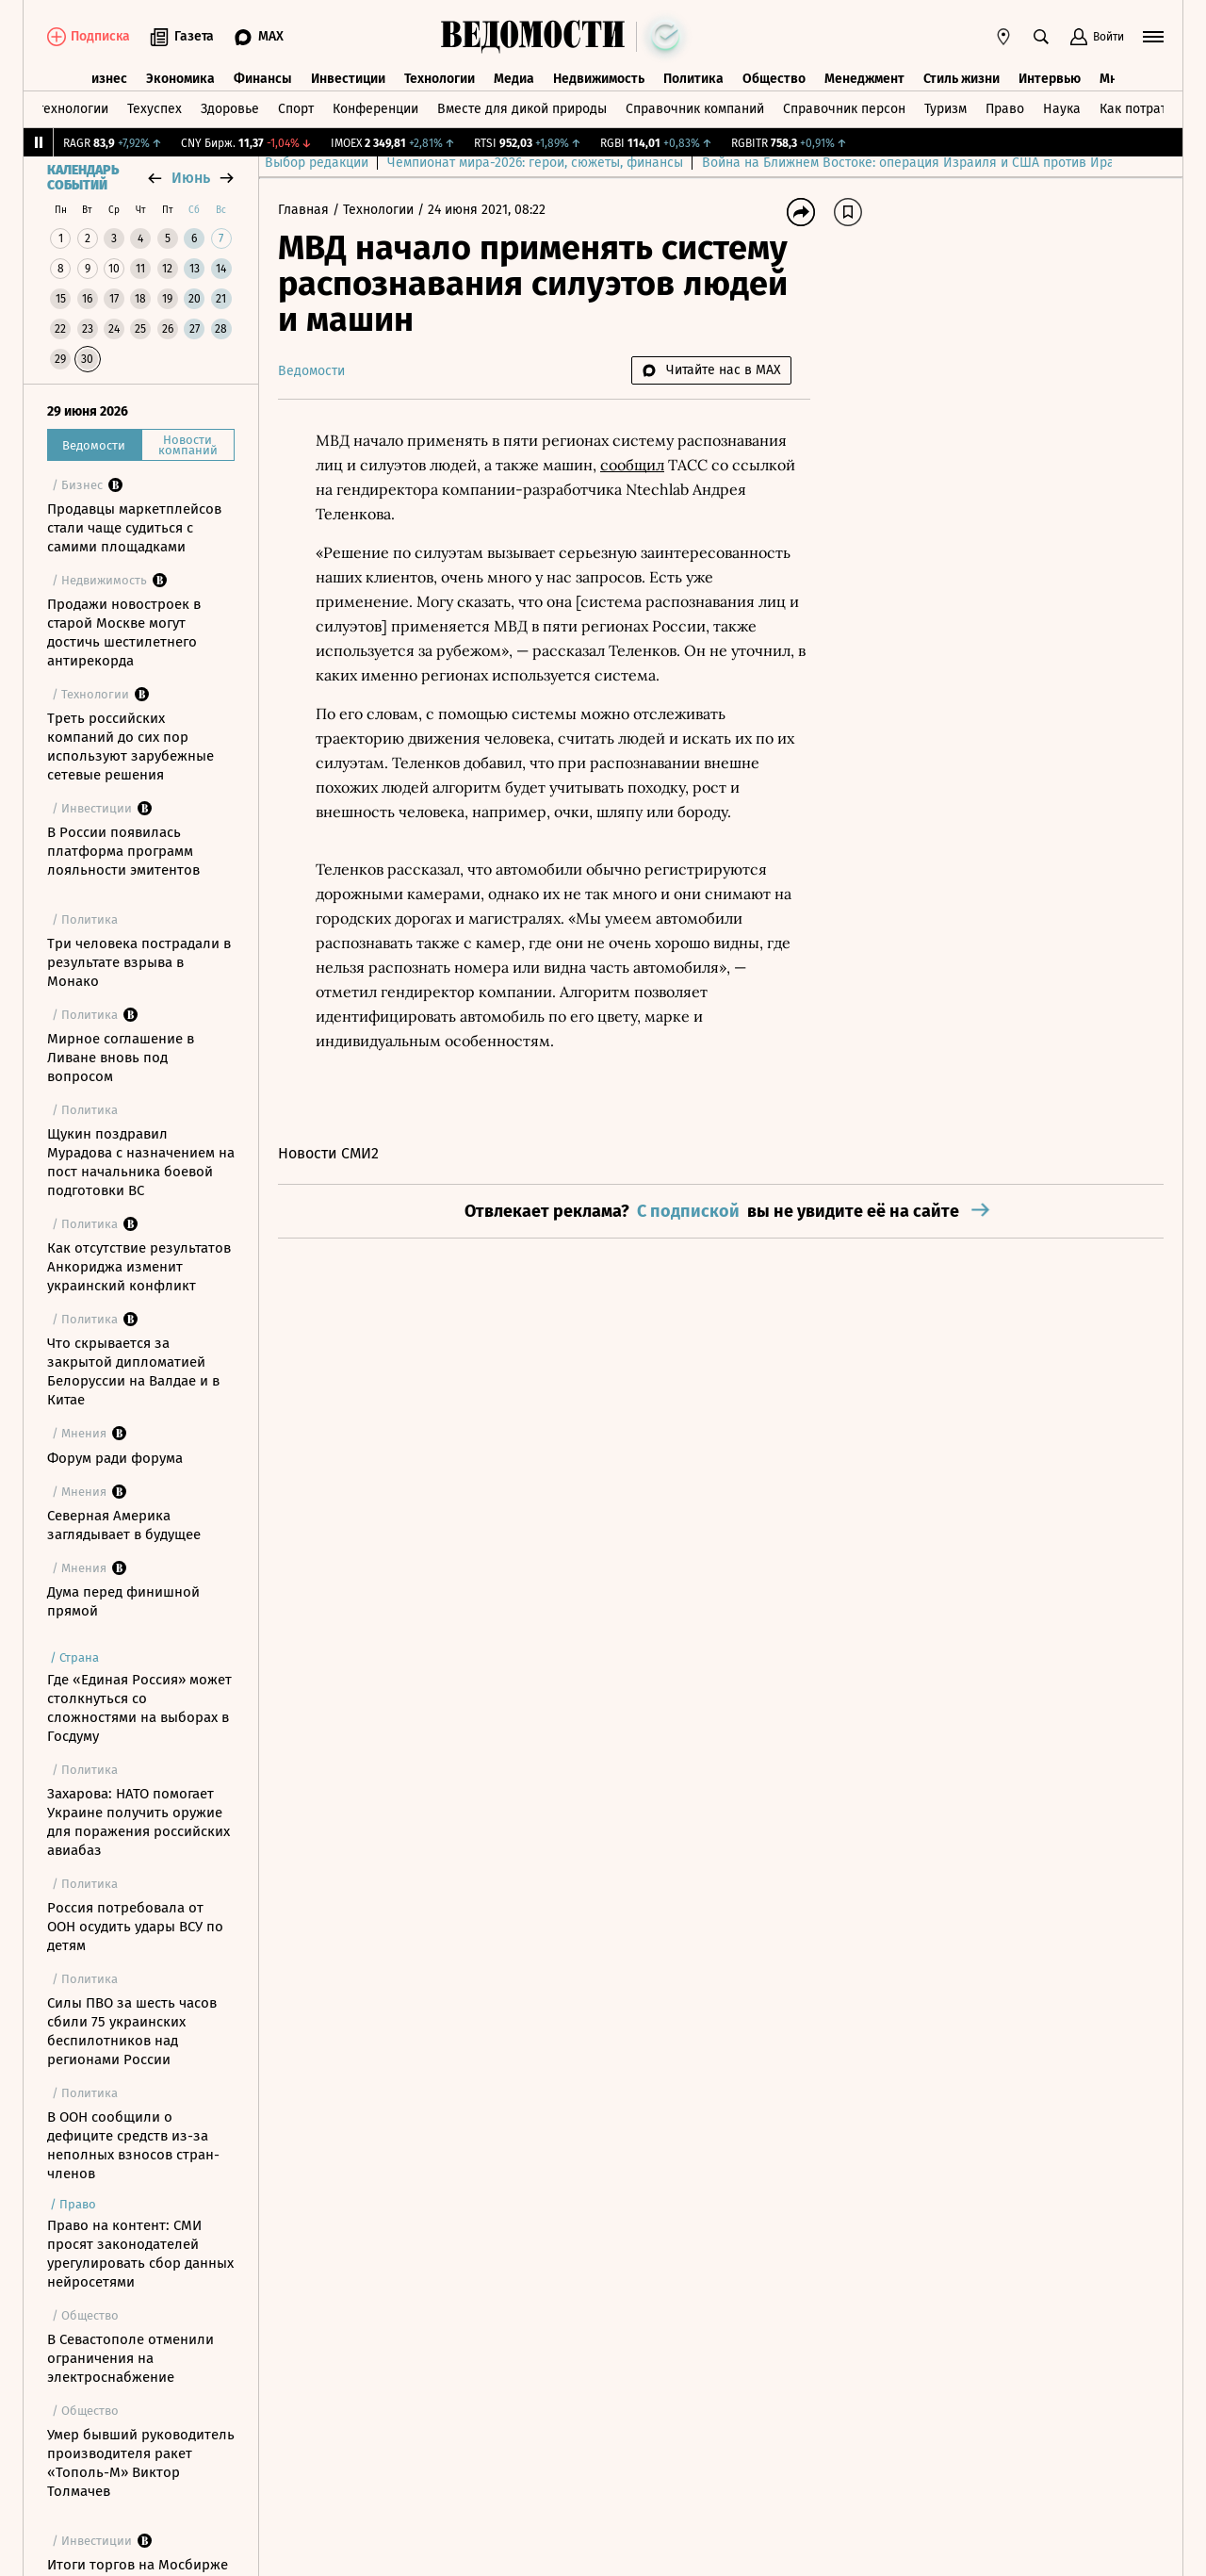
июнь (190, 178)
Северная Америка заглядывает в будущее (124, 1525)
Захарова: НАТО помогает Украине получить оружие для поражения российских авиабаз (138, 1822)
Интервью (1050, 79)
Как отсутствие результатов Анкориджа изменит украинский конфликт (139, 1266)
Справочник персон (844, 109)
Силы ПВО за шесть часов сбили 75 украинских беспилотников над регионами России (132, 2031)
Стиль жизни (961, 79)
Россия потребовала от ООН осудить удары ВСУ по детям (135, 1926)
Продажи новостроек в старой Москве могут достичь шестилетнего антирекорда (124, 632)
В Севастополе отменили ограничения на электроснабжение (130, 2358)
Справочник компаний (695, 109)
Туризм (945, 109)
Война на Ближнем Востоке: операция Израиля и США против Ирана (929, 163)
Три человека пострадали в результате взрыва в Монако (139, 962)
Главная (305, 210)
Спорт (296, 109)
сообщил (632, 464)
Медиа (514, 79)
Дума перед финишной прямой (123, 1601)
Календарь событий (83, 178)
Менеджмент (864, 79)
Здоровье (230, 109)
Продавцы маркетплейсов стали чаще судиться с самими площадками (134, 527)
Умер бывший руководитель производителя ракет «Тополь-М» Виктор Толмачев (141, 2463)
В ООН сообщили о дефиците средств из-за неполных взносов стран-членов (133, 2145)
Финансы (263, 79)
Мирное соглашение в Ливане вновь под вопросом (120, 1057)
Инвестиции (348, 79)
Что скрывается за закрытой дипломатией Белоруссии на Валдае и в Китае (133, 1371)
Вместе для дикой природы (522, 109)
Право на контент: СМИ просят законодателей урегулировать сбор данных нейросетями (140, 2253)
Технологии (439, 79)
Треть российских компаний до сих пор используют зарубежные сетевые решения (130, 746)
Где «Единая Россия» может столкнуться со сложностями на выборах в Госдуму (139, 1708)
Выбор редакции (330, 163)
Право (1005, 109)
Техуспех (154, 109)
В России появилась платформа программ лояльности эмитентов (123, 851)
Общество (774, 79)
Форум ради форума (115, 1458)
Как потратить (1143, 109)
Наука (1062, 109)
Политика (693, 79)
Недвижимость (598, 79)
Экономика (180, 79)
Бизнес (105, 79)
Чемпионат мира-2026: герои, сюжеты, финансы (548, 163)
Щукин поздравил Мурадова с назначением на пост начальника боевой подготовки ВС (141, 1162)
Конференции (375, 109)
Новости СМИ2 (328, 1153)
